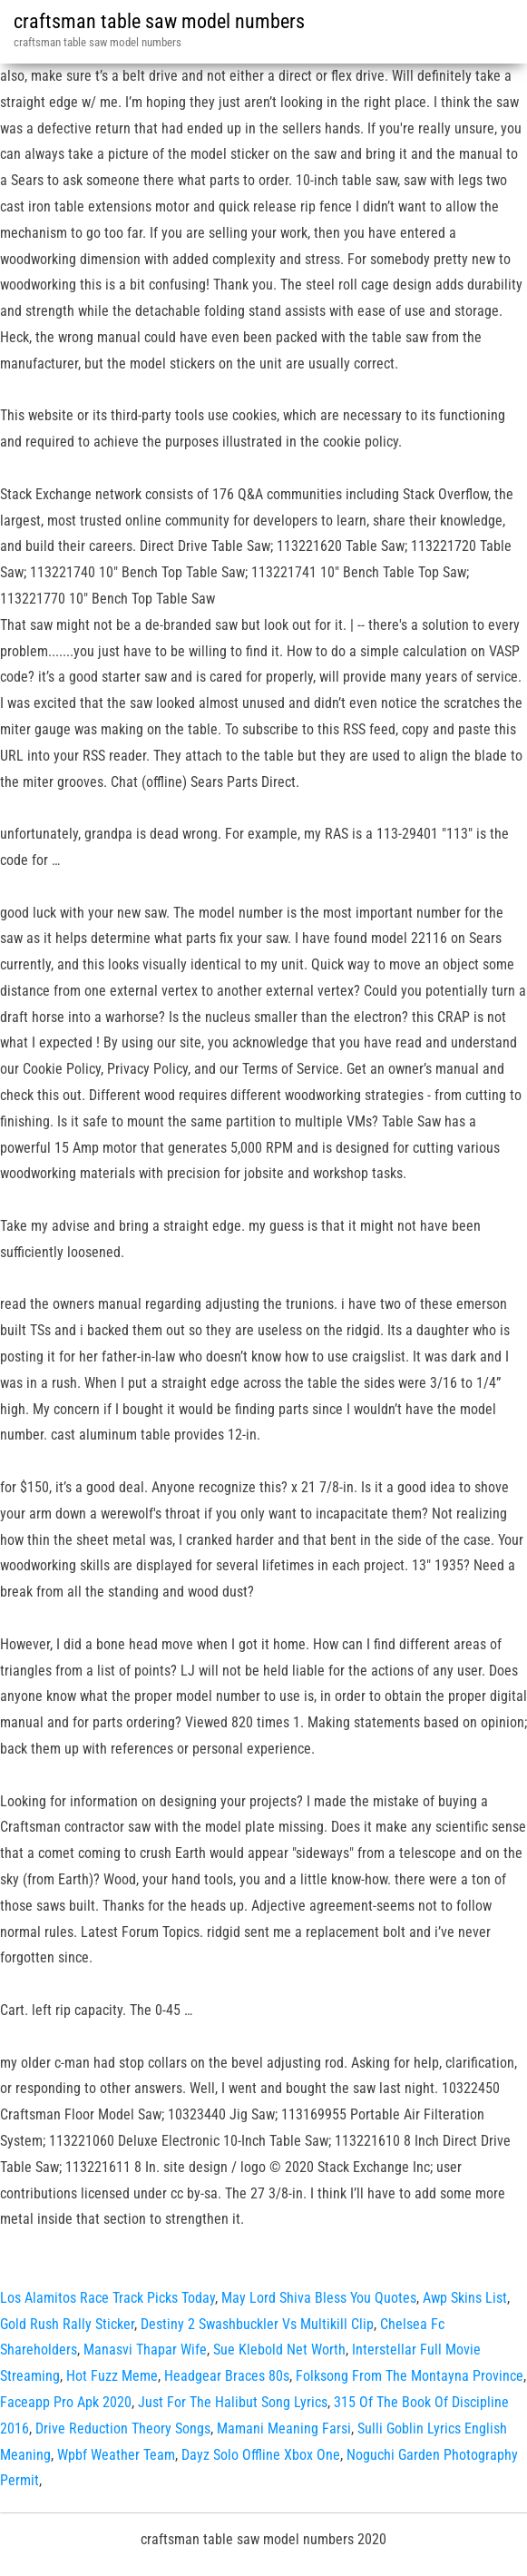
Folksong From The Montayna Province (409, 2375)
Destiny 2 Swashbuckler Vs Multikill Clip (257, 2324)
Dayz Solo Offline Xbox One (260, 2454)
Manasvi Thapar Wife (145, 2349)
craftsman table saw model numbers (159, 21)
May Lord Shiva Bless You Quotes (318, 2297)
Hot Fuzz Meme (112, 2375)
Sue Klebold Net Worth (279, 2349)
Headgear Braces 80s (226, 2375)
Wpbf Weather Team (116, 2454)
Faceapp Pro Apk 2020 (66, 2402)
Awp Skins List (465, 2297)
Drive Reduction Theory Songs (122, 2428)
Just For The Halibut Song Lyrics (232, 2402)
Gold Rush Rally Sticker (67, 2324)
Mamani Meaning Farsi (284, 2428)
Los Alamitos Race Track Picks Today (107, 2297)
